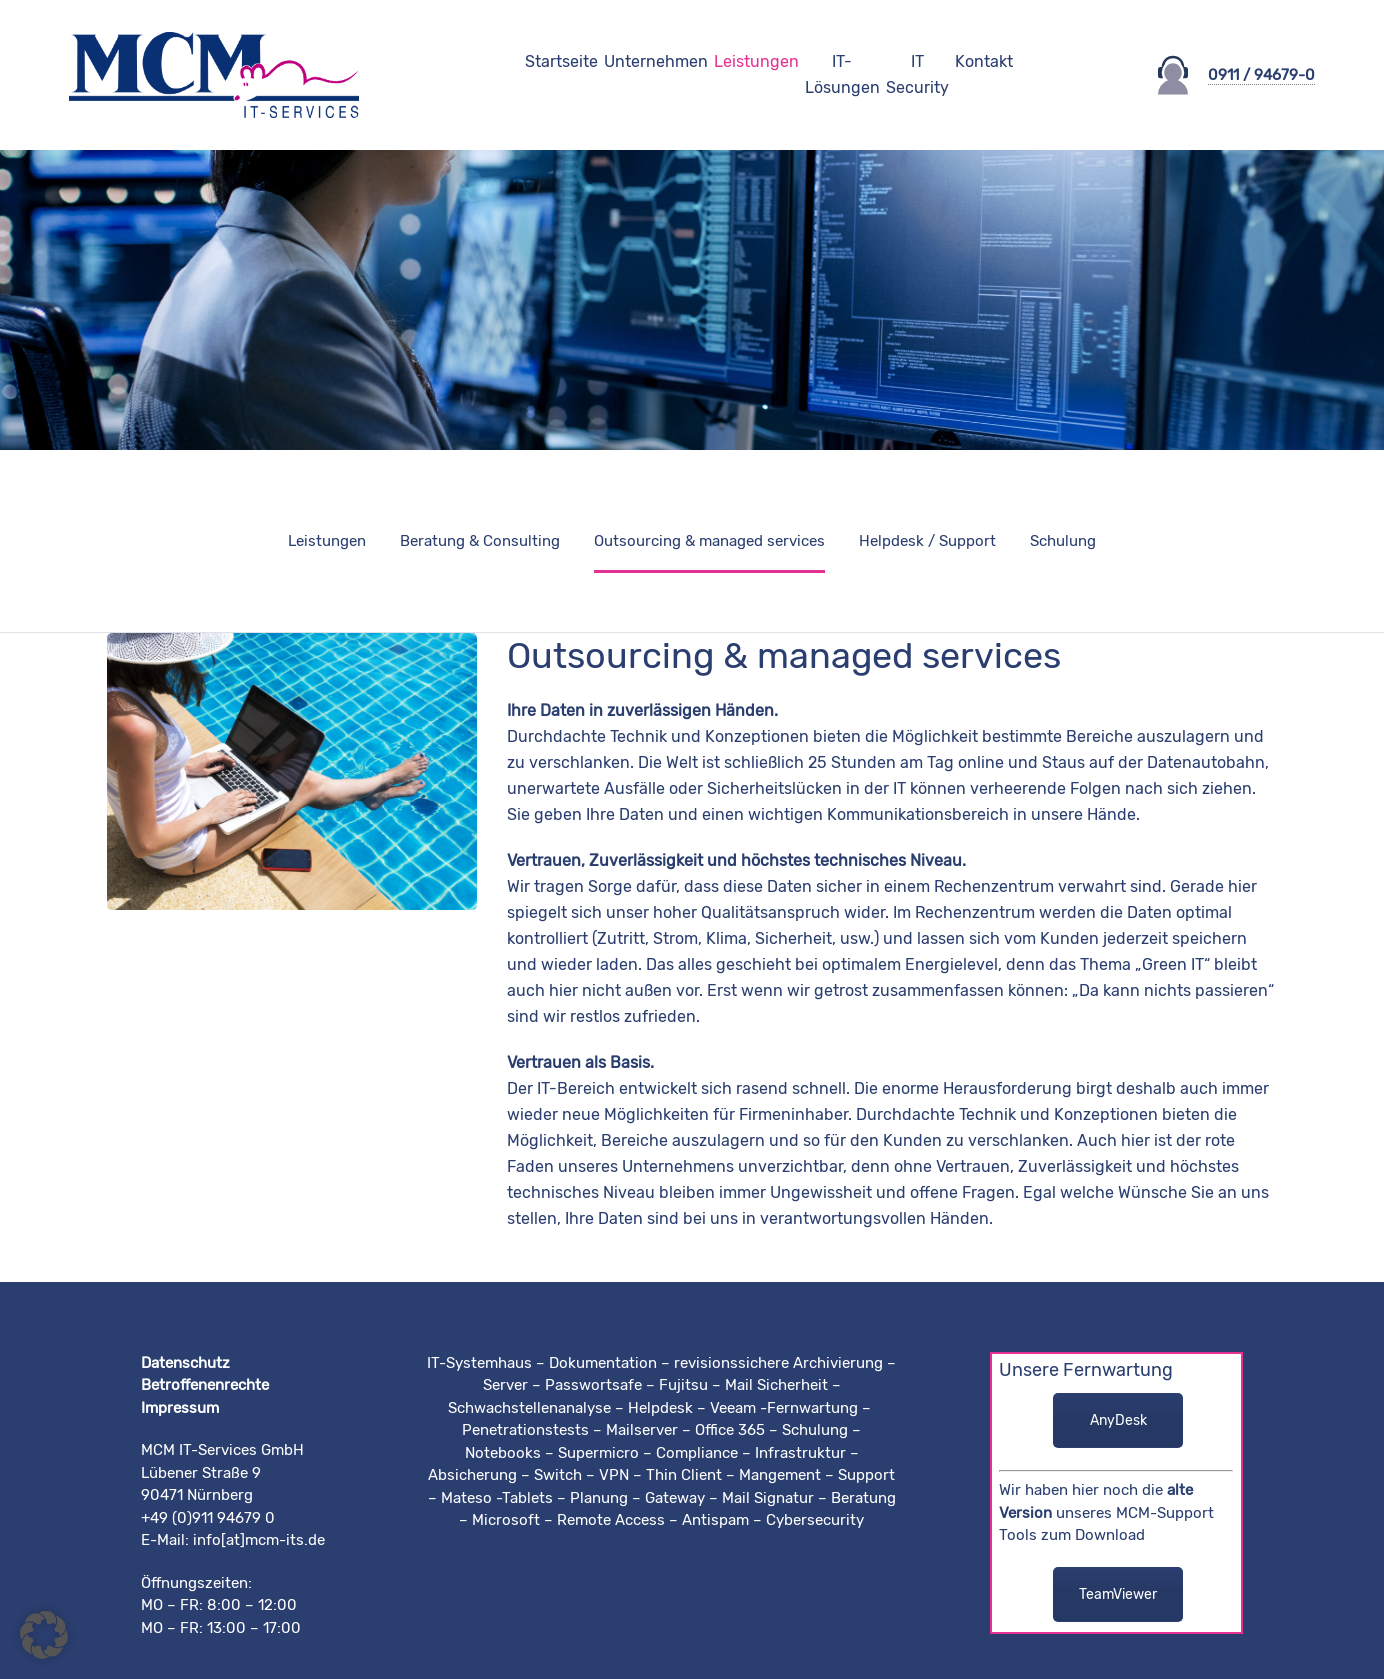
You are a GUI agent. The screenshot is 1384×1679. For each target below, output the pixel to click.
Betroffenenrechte (205, 1385)
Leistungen (756, 61)
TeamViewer (1118, 1594)
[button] (44, 1635)
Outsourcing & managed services (709, 541)
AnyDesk (1118, 1420)
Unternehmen (656, 61)
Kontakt (984, 61)
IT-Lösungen (842, 74)
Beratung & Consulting (480, 541)
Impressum (180, 1408)
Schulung (1063, 541)
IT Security (917, 74)
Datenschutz (185, 1363)
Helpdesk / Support (927, 541)
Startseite (561, 61)
